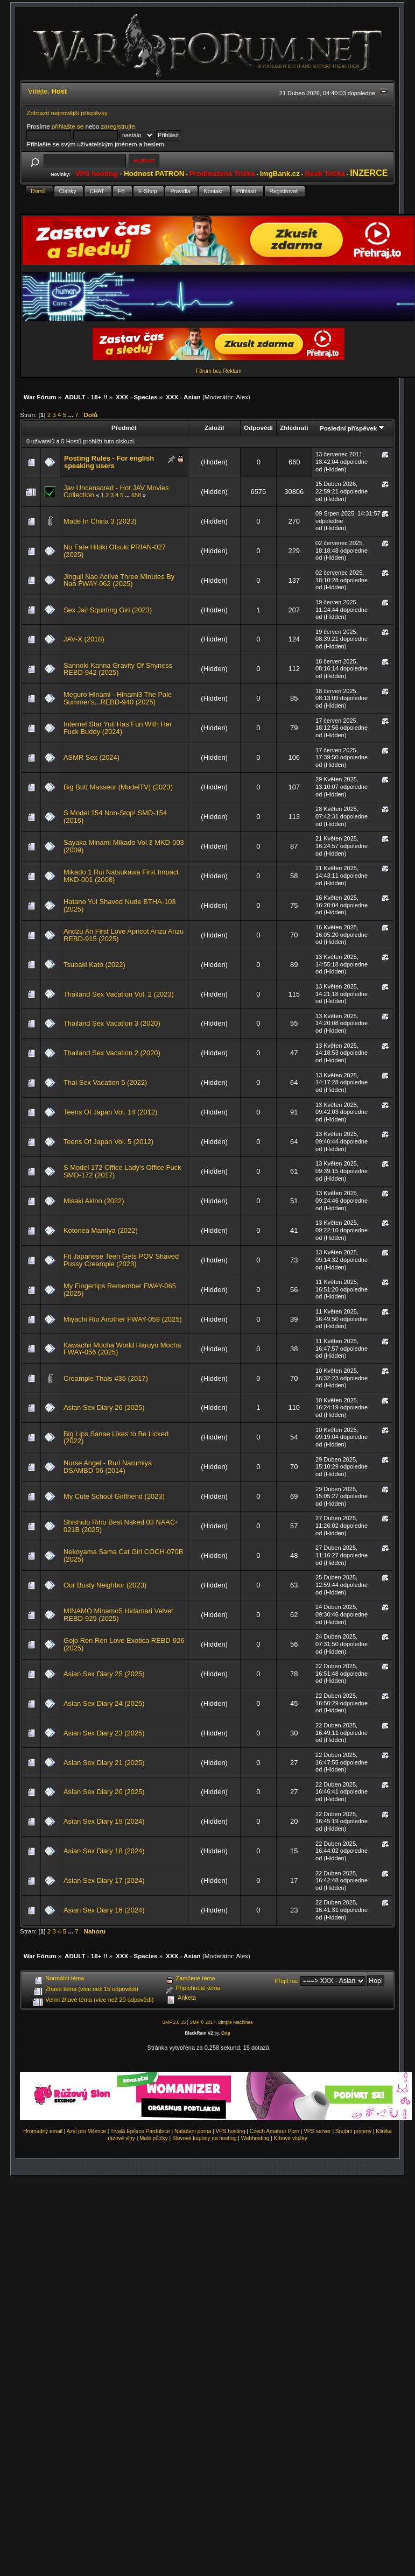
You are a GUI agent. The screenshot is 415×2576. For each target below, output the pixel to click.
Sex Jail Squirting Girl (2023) (108, 610)
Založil (214, 427)
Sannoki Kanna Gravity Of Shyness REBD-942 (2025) (118, 669)
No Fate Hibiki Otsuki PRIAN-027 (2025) (115, 551)
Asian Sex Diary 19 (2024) (104, 1821)
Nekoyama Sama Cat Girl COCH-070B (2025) (123, 1555)
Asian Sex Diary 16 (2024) (104, 1910)
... (71, 414)
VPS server (317, 2131)
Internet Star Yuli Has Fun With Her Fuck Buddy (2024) (118, 728)
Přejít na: (286, 1981)
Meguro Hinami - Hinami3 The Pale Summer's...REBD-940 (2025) (118, 698)
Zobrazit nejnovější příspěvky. (67, 112)
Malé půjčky (153, 2138)
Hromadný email (42, 2131)
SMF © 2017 (202, 2022)
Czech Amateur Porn (274, 2131)
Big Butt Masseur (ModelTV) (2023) (118, 787)
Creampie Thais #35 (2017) (106, 1378)
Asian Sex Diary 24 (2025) (104, 1703)
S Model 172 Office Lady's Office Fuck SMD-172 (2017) (122, 1171)
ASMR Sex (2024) (91, 757)
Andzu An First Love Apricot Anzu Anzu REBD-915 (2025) (124, 935)
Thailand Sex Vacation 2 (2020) (112, 1053)
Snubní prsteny (353, 2131)
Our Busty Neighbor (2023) (105, 1585)
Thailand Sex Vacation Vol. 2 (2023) (119, 994)
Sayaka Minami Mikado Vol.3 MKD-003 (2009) (124, 846)
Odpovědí (258, 427)
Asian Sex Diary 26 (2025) (104, 1407)
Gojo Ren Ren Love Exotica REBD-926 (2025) (124, 1644)
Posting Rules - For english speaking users (109, 462)
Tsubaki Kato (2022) (94, 965)
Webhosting (255, 2138)
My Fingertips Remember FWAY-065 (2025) (120, 1289)
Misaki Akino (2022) (94, 1201)
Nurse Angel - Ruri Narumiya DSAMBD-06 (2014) (108, 1466)
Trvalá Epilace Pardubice (140, 2131)
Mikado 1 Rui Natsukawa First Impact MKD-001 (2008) (121, 876)
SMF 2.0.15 (174, 2022)
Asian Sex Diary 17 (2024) (104, 1880)
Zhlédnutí (294, 427)
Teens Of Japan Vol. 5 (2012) (108, 1142)
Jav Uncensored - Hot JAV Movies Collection (116, 491)
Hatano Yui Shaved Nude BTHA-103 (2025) (120, 905)
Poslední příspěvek (352, 428)
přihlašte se (67, 126)
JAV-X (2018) (84, 639)
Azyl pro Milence (86, 2131)
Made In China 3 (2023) (100, 521)
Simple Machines (235, 2022)
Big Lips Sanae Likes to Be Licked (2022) (116, 1437)
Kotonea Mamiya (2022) (101, 1230)
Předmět (124, 427)
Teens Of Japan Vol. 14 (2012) (110, 1112)
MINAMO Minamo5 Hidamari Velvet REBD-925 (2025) (118, 1614)
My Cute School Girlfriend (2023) (114, 1496)
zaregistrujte (118, 126)
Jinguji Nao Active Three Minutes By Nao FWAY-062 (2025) (119, 580)
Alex (242, 396)
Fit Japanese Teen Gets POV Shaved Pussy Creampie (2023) (121, 1260)
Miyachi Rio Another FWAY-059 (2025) (123, 1319)
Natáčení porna (192, 2131)
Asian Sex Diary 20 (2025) (104, 1792)
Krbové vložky (290, 2138)
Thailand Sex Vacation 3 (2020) (112, 1023)
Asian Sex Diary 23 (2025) (104, 1733)
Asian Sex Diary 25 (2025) (104, 1674)
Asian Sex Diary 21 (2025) (104, 1763)
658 (136, 495)
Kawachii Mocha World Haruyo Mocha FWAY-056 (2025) (122, 1349)
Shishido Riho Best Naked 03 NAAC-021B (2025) (121, 1526)
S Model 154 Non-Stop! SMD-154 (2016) (115, 816)
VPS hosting (230, 2131)
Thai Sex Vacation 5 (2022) (105, 1082)
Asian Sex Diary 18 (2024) (104, 1851)
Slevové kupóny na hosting (204, 2138)
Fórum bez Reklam (218, 371)
